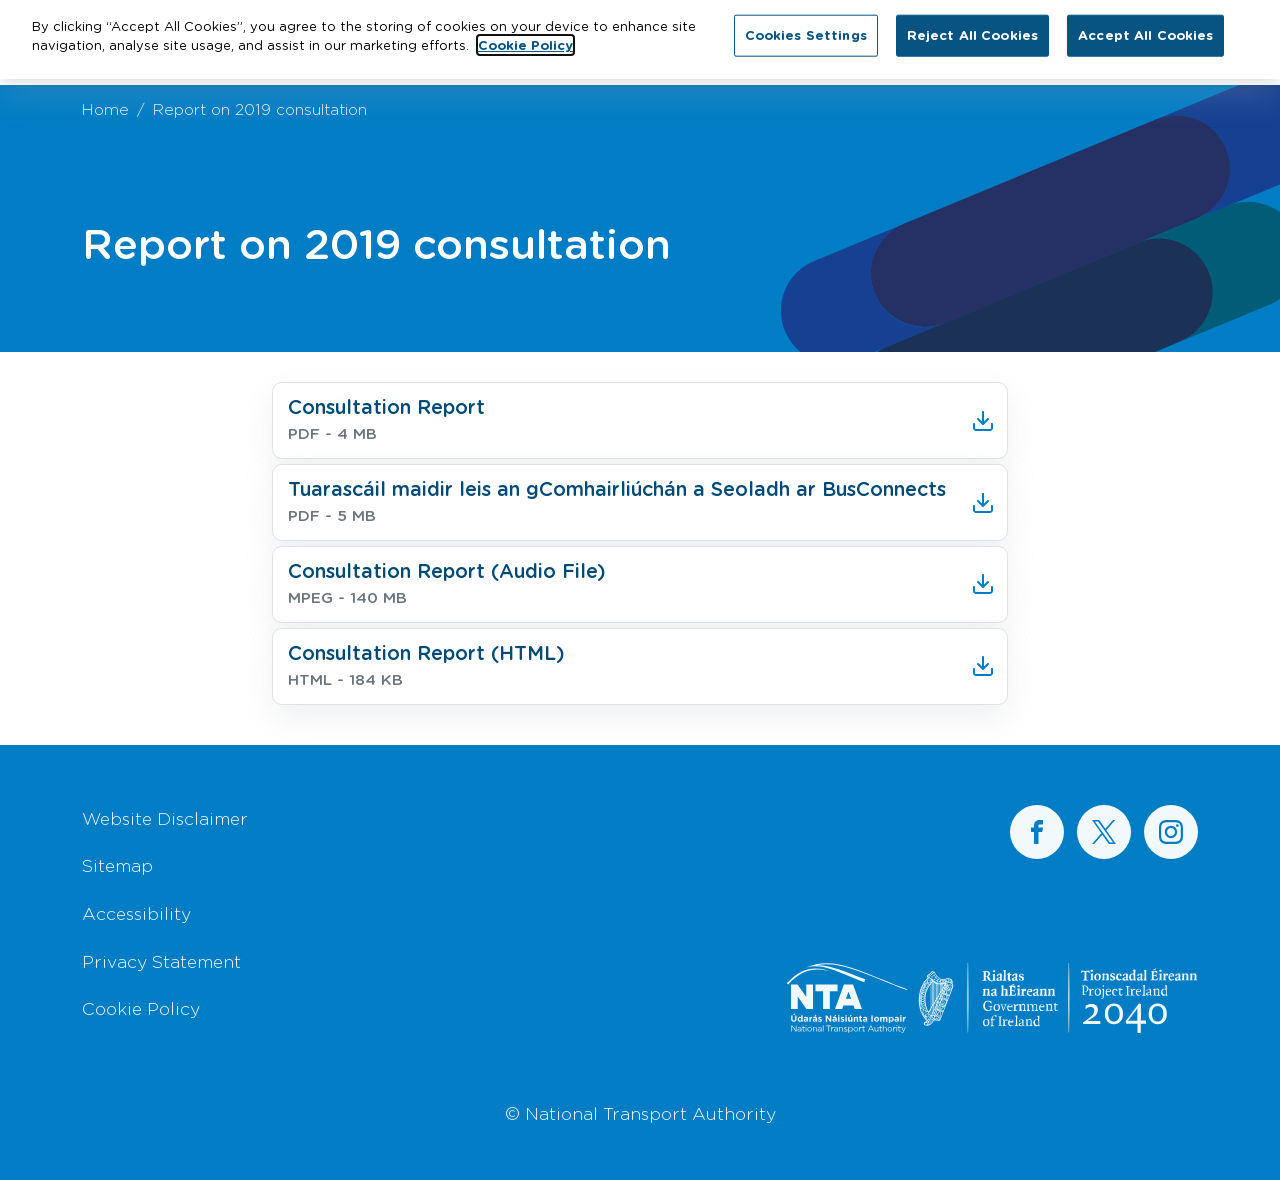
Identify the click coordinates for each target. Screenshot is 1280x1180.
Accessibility (136, 913)
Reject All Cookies (972, 29)
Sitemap (117, 865)
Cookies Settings (806, 29)
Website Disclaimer (165, 818)
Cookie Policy (141, 1008)
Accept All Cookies (1145, 29)
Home (105, 108)
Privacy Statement (161, 961)
